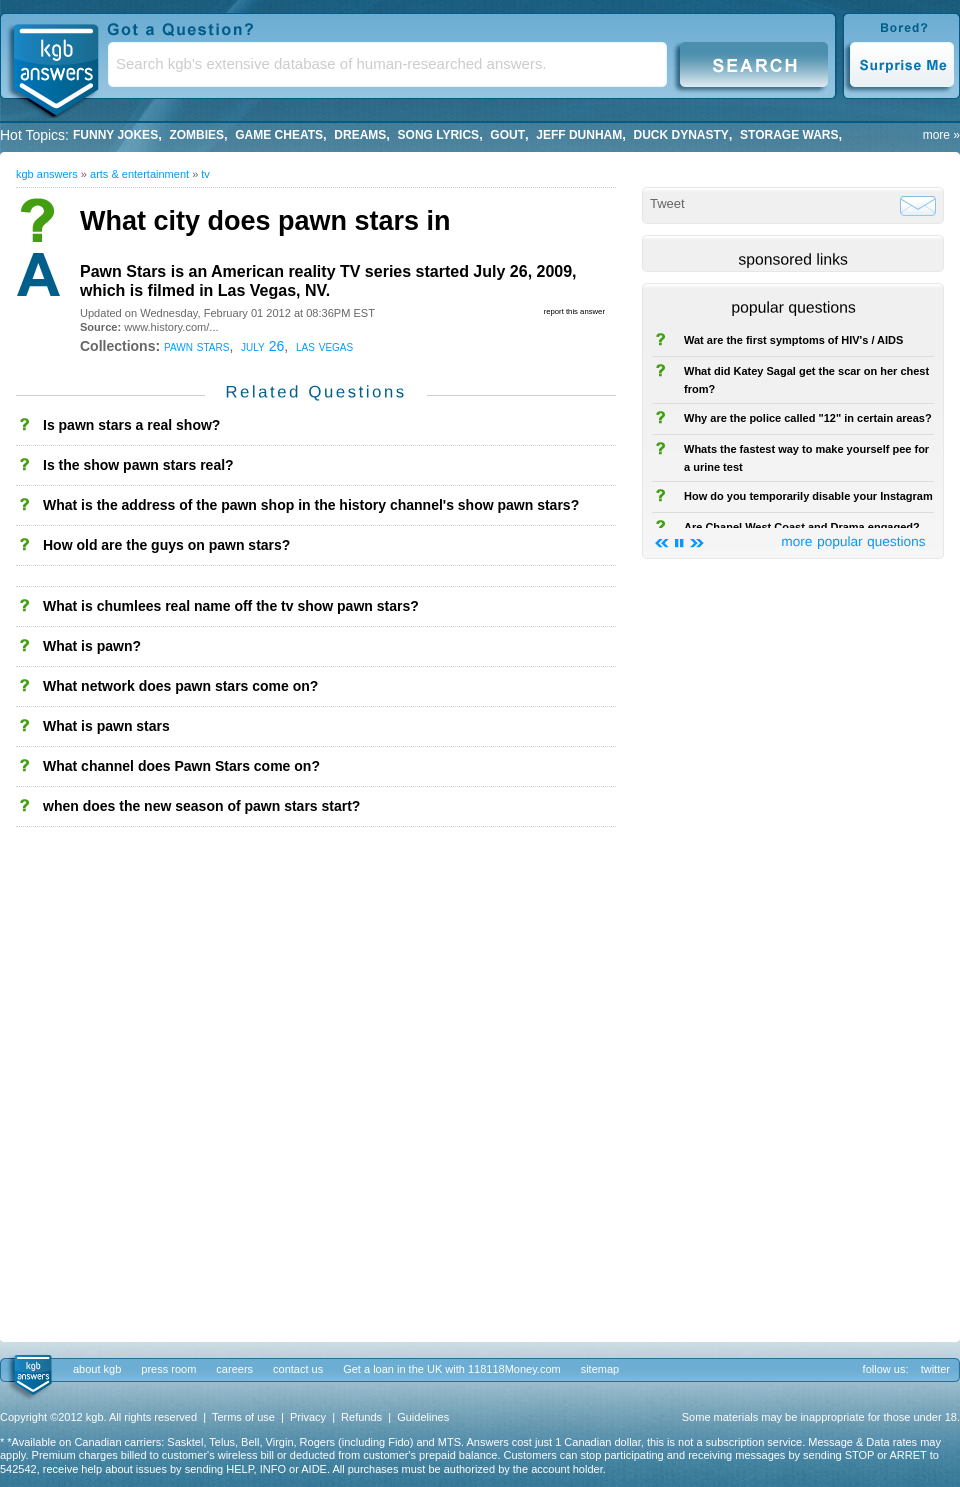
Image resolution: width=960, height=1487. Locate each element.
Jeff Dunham (579, 135)
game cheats (279, 135)
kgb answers (47, 174)
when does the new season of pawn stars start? (201, 806)
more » (941, 135)
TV (205, 174)
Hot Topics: (34, 135)
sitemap (600, 1369)
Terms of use (243, 1417)
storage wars (789, 135)
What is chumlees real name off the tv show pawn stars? (231, 606)
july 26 (262, 346)
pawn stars (196, 346)
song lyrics (439, 135)
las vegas (324, 346)
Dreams (360, 135)
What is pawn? (92, 646)
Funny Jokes (115, 135)
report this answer (574, 311)
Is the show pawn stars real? (138, 465)
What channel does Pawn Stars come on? (181, 766)
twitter (935, 1369)
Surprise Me (901, 63)
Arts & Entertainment (139, 174)
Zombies (196, 135)
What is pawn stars (106, 726)
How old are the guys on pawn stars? (166, 545)
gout (507, 135)
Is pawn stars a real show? (131, 425)
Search (754, 63)
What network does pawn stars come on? (180, 686)
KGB (55, 66)
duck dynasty (681, 135)
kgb (31, 1376)
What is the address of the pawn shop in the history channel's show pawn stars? (311, 505)
